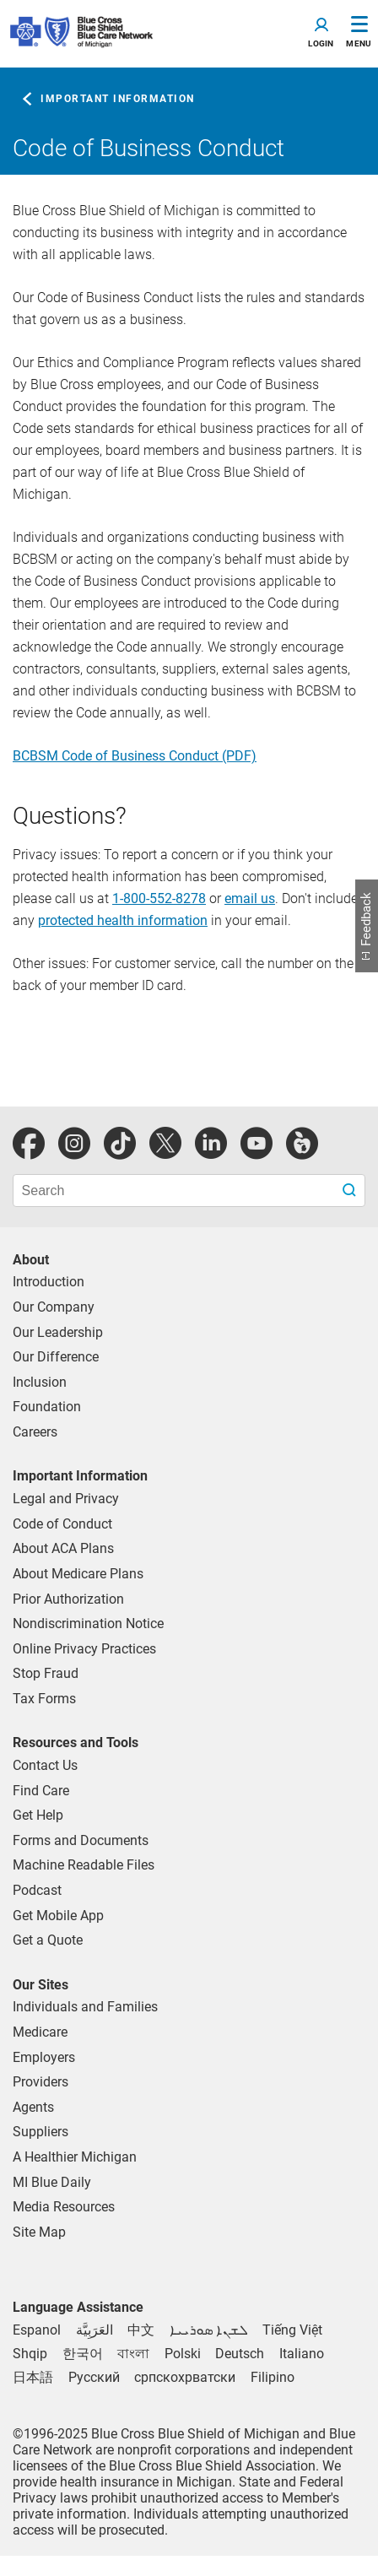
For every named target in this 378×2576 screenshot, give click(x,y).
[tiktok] (120, 1144)
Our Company (53, 1307)
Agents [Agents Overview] (33, 2107)
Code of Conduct (62, 1524)
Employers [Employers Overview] (44, 2057)
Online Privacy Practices (84, 1649)
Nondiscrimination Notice (88, 1623)
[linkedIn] (211, 1144)
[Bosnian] (184, 2377)
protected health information (123, 920)
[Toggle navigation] (321, 34)
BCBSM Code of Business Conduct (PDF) (134, 756)
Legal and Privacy (66, 1499)
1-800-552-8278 (159, 898)
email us (249, 898)
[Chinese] (140, 2330)
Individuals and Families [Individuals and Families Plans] (85, 2007)
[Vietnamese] (292, 2330)
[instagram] (74, 1144)
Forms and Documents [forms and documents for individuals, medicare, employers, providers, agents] (80, 1840)
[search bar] (189, 1190)
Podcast (37, 1890)
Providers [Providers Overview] (40, 2082)
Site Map (39, 2232)
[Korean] (82, 2354)
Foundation (47, 1407)
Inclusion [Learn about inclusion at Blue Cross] (40, 1382)
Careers (35, 1432)
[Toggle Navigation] (359, 34)
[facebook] (29, 1144)
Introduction (48, 1282)
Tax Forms (44, 1699)
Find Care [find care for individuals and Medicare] (41, 1791)
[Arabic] (94, 2330)
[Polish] (183, 2354)
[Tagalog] (272, 2377)
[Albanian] (30, 2354)
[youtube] (256, 1144)
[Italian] (301, 2354)
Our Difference (56, 1357)
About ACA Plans (63, 1548)
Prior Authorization (68, 1599)
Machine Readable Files (83, 1865)
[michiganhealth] (302, 1144)
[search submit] (351, 1190)
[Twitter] (165, 1144)
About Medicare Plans (78, 1574)
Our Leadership (58, 1332)
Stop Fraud (45, 1673)
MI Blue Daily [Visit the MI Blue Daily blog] (52, 2182)
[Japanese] (33, 2377)
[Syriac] (209, 2330)
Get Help (38, 1815)
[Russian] (94, 2377)
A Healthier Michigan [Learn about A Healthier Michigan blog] (75, 2157)
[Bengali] (133, 2354)
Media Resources (64, 2207)
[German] (239, 2354)
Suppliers (40, 2132)
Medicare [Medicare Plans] (40, 2032)
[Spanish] (37, 2330)
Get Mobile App (58, 1916)
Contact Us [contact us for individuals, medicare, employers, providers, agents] (45, 1765)
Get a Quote (48, 1940)
